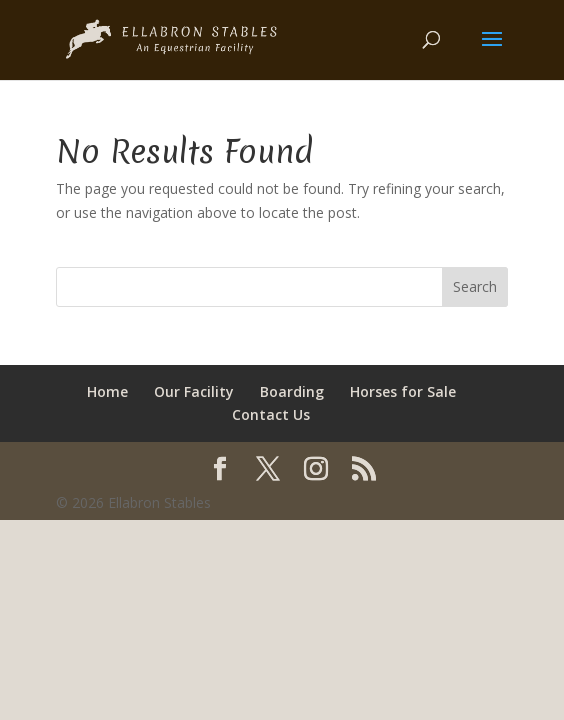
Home (107, 391)
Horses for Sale (403, 391)
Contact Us (271, 414)
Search (475, 286)
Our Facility (194, 391)
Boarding (292, 391)
